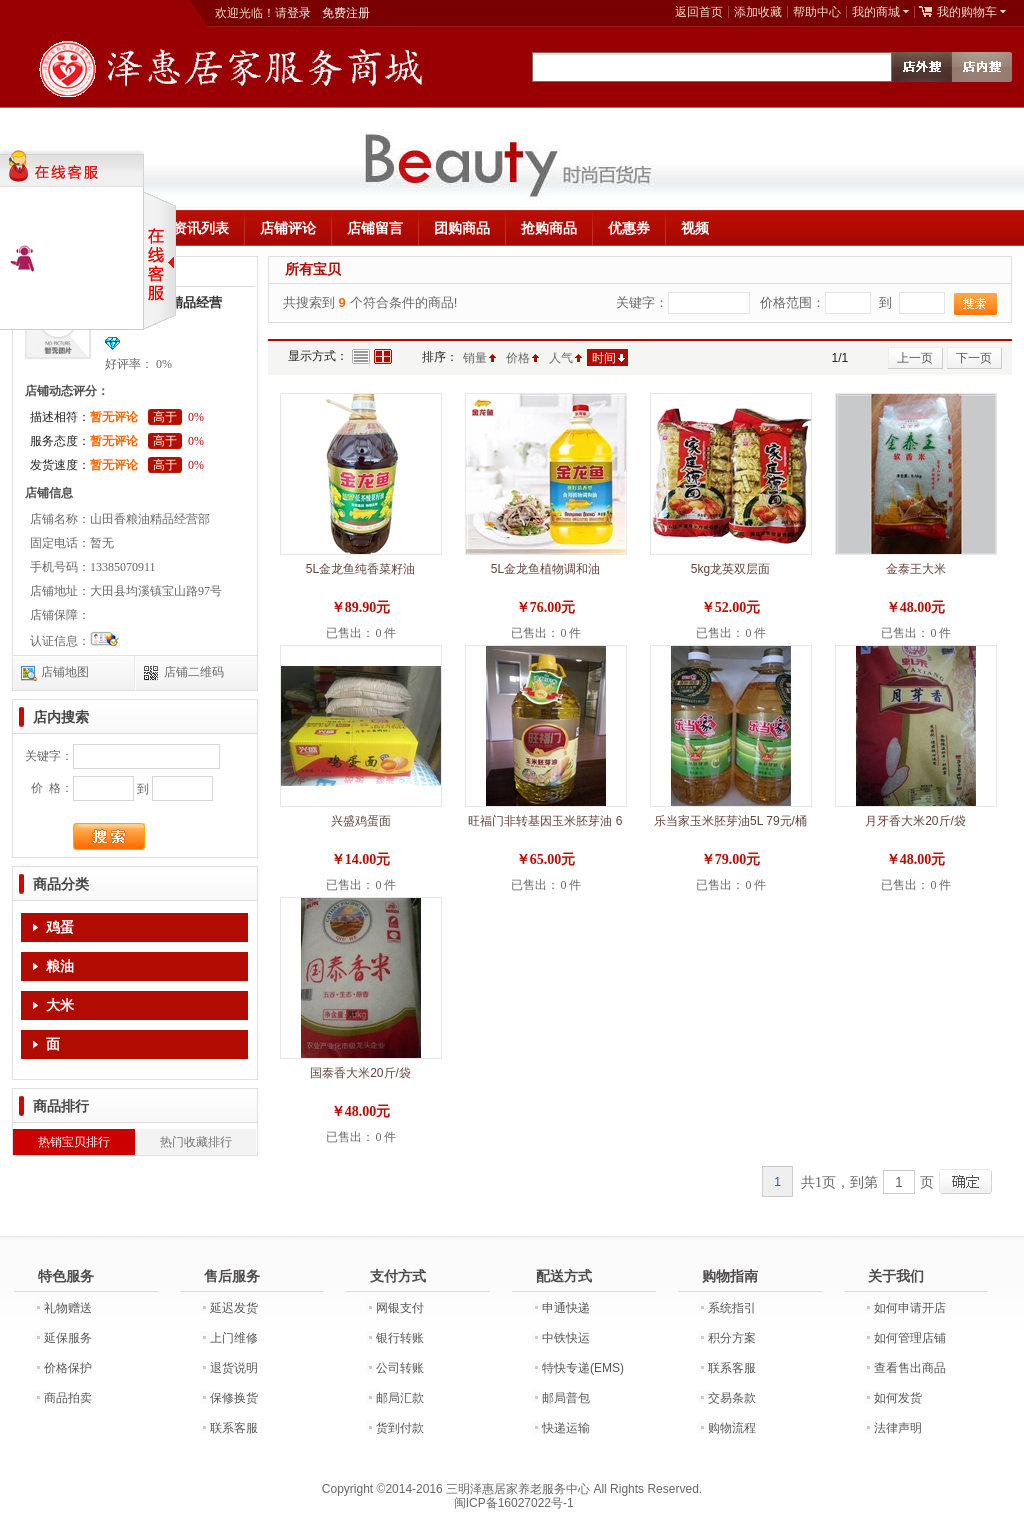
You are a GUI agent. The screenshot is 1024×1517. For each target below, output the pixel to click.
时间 (604, 358)
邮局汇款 (400, 1398)
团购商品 (462, 228)
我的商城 (876, 12)
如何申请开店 (910, 1308)
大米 (60, 1005)
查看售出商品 (910, 1368)
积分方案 (732, 1338)
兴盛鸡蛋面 (361, 821)
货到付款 (400, 1428)
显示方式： (318, 356)
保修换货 (234, 1398)
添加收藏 (758, 12)
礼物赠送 (68, 1308)
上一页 (915, 358)
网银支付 (400, 1308)
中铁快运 (566, 1338)
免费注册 (346, 13)
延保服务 (68, 1338)
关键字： (49, 756)
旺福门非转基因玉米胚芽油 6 (545, 821)
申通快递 (566, 1308)
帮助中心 (817, 12)
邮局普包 (566, 1398)
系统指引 (732, 1308)
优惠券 (629, 228)
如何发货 (898, 1398)
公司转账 (400, 1368)
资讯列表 (201, 228)
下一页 (974, 358)
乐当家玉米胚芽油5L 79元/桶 (730, 821)
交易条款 (732, 1398)
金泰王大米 (916, 569)
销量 (475, 358)
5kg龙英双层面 (730, 569)
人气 (561, 358)
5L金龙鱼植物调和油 (545, 569)
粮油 (60, 966)
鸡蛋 (60, 927)
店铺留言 (375, 228)
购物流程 (732, 1428)
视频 (695, 228)
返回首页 (699, 12)
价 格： (52, 788)
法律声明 (898, 1428)
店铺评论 (288, 228)
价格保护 (68, 1368)
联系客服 (234, 1428)
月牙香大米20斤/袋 (915, 821)
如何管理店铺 (910, 1338)
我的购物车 (967, 12)
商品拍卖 (68, 1398)
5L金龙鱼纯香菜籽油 (360, 569)
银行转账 (400, 1338)
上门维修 (234, 1338)
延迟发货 (234, 1308)
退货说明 (234, 1368)
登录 (299, 13)
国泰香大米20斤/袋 (360, 1073)
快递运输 (566, 1428)
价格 (518, 358)
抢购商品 (549, 228)
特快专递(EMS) (583, 1368)
